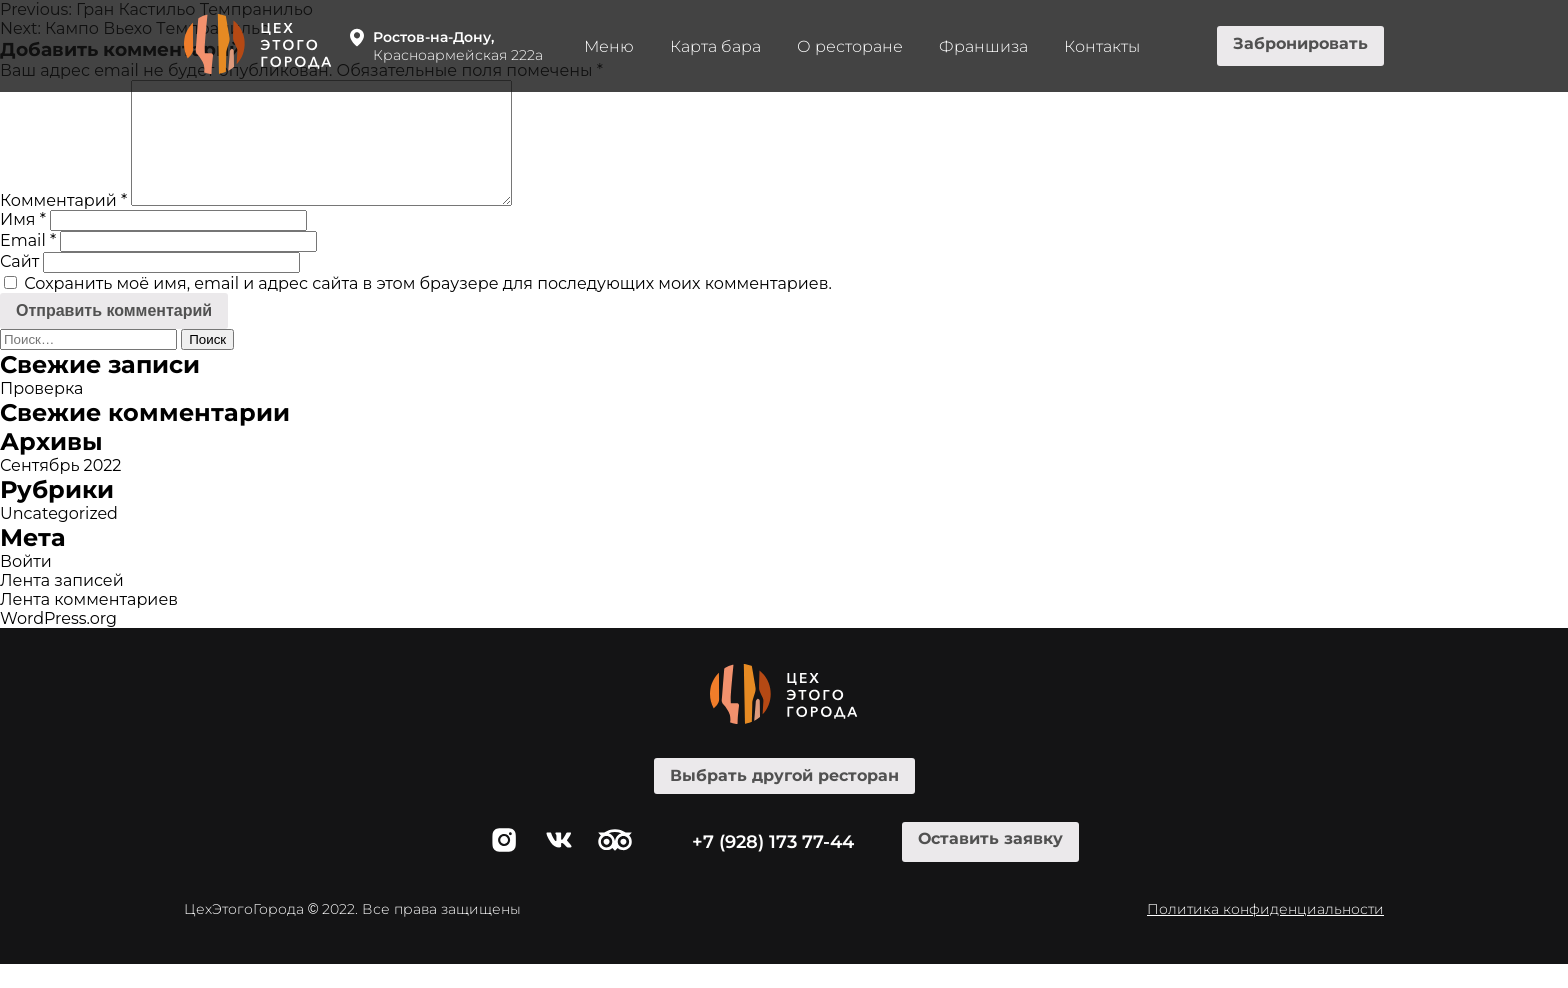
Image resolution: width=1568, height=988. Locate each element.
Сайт (19, 285)
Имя (23, 243)
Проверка (41, 412)
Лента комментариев (89, 623)
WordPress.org (58, 642)
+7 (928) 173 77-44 (773, 866)
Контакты (1102, 46)
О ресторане (850, 46)
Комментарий (63, 224)
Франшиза (983, 46)
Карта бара (715, 46)
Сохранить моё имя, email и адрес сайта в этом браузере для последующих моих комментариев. (428, 307)
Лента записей (62, 604)
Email (28, 264)
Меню (609, 46)
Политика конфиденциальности (1265, 933)
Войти (26, 585)
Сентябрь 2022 (60, 489)
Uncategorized (59, 537)
